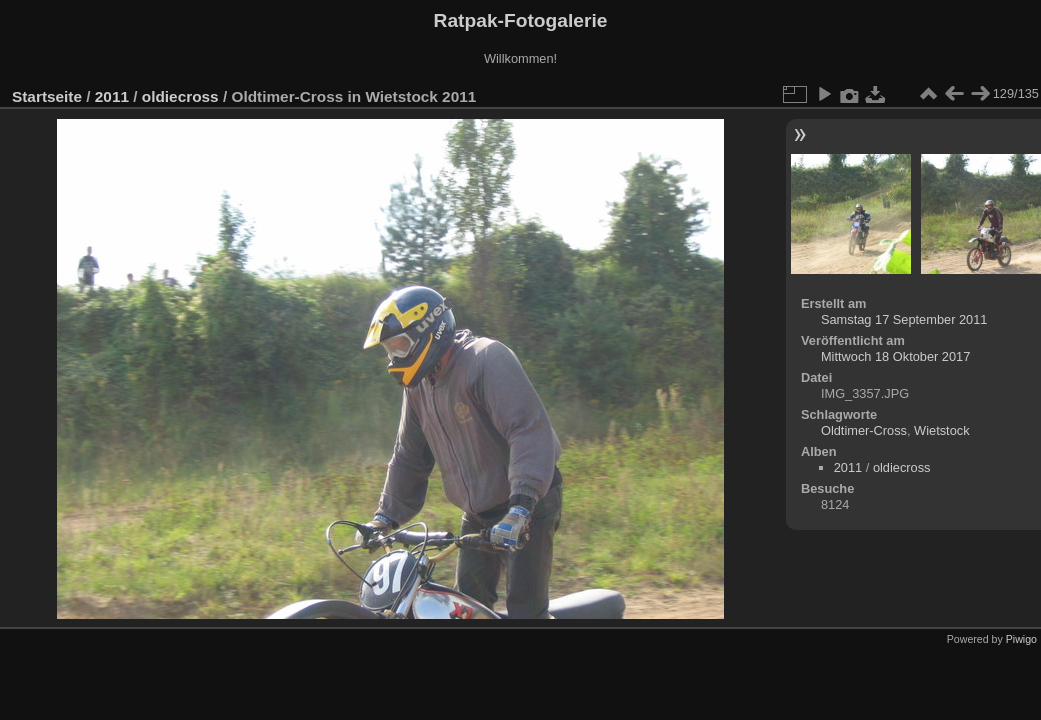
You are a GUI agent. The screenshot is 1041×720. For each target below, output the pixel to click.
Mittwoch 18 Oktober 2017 (895, 356)
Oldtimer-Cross (864, 430)
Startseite (47, 96)
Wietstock (941, 430)
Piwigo (1021, 639)
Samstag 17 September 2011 (904, 319)
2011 (112, 96)
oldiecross (180, 96)
